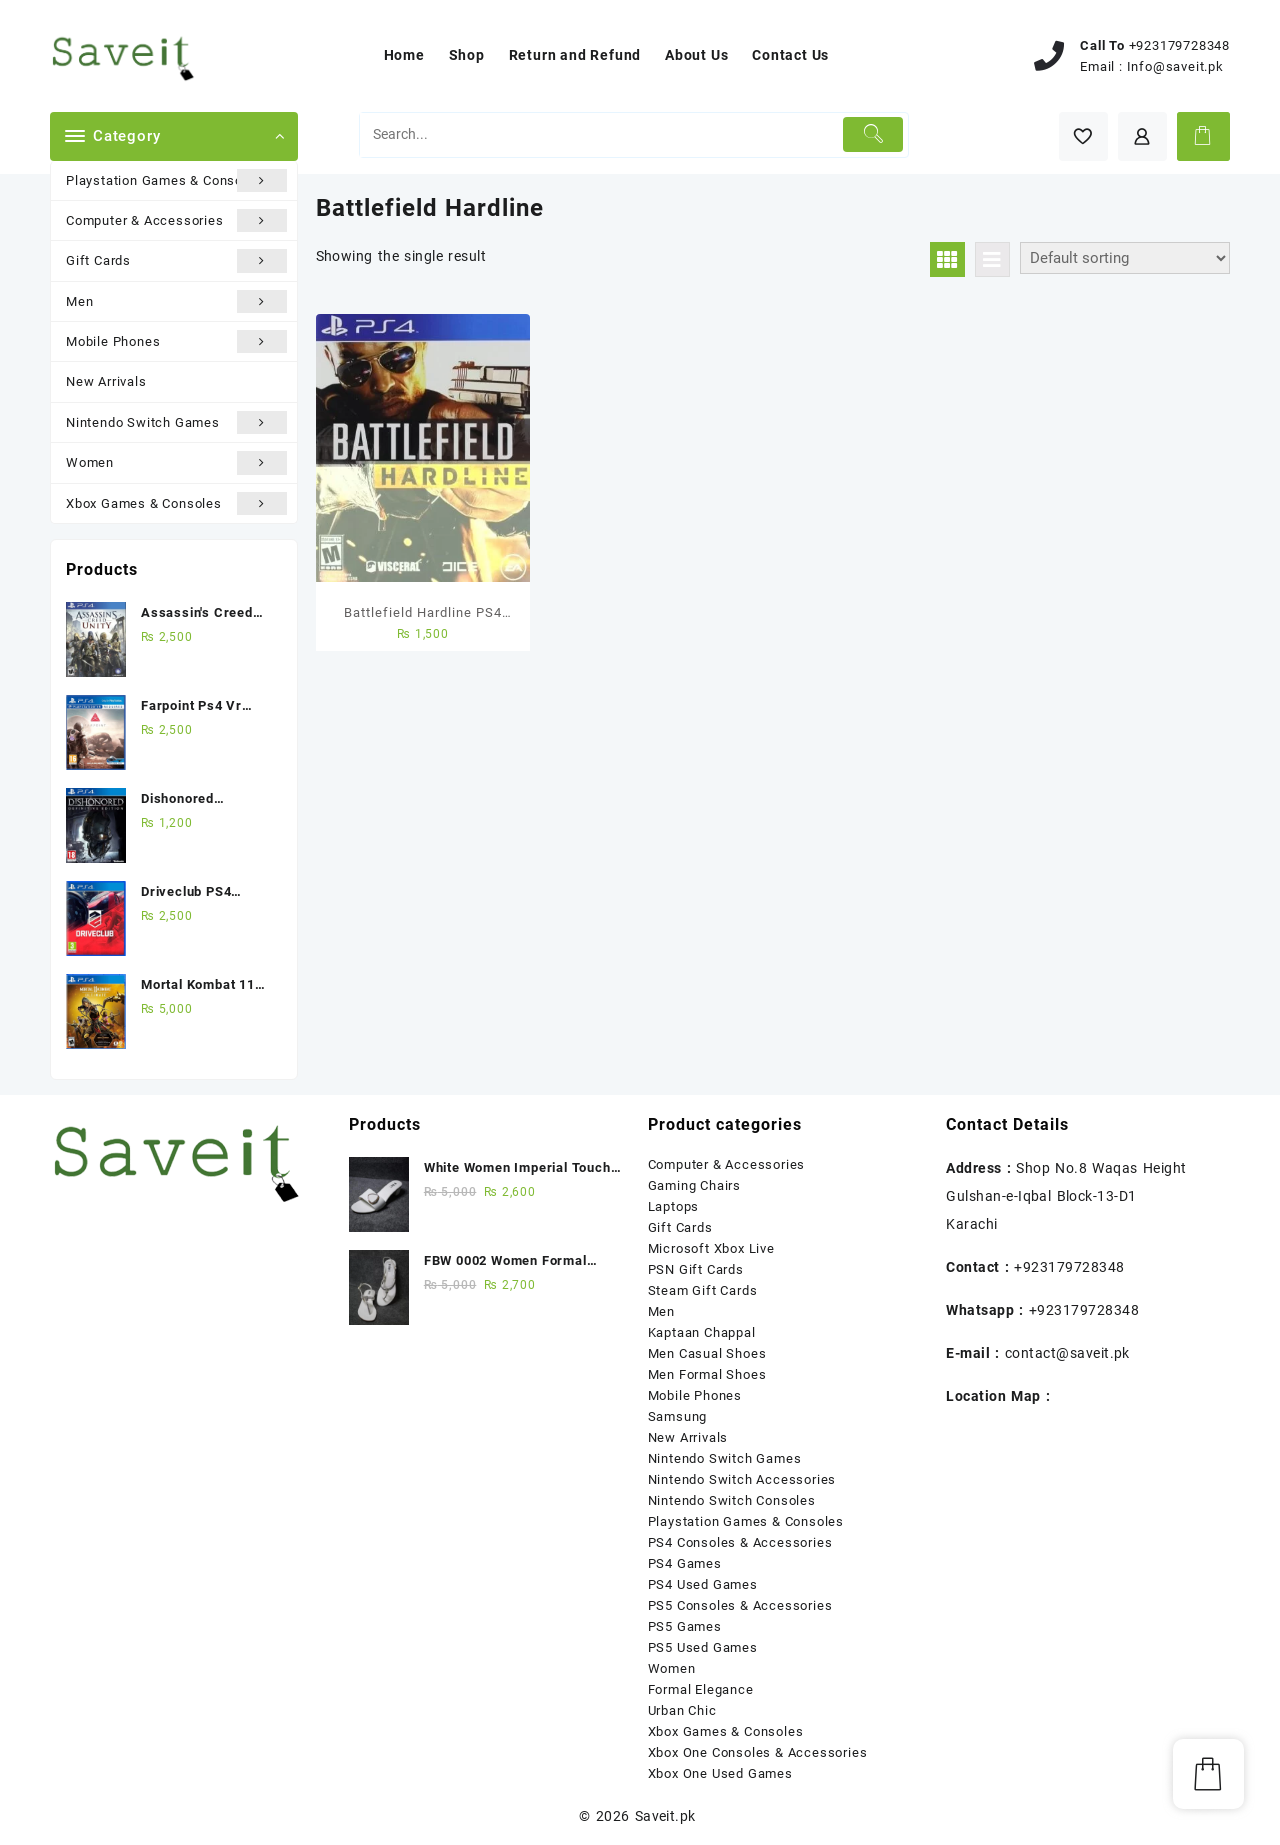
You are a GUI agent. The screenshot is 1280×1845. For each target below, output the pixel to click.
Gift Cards (176, 260)
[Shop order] (1125, 258)
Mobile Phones (176, 341)
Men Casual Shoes (707, 1353)
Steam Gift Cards (703, 1290)
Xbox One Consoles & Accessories (758, 1752)
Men (176, 301)
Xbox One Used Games (720, 1773)
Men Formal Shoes (707, 1374)
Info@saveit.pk (1175, 66)
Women (176, 462)
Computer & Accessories (176, 220)
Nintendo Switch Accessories (742, 1479)
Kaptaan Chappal (702, 1332)
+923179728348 (1179, 45)
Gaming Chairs (694, 1185)
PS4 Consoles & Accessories (740, 1542)
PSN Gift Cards (696, 1269)
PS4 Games (685, 1563)
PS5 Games (685, 1626)
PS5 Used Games (703, 1647)
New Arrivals (106, 381)
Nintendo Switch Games (176, 422)
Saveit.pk (665, 1816)
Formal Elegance (701, 1689)
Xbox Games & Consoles (176, 503)
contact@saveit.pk (1067, 1353)
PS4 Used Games (703, 1584)
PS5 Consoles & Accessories (740, 1605)
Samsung (678, 1416)
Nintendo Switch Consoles (732, 1500)
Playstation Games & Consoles (176, 180)
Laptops (674, 1206)
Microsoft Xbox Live (711, 1248)
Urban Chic (682, 1710)
